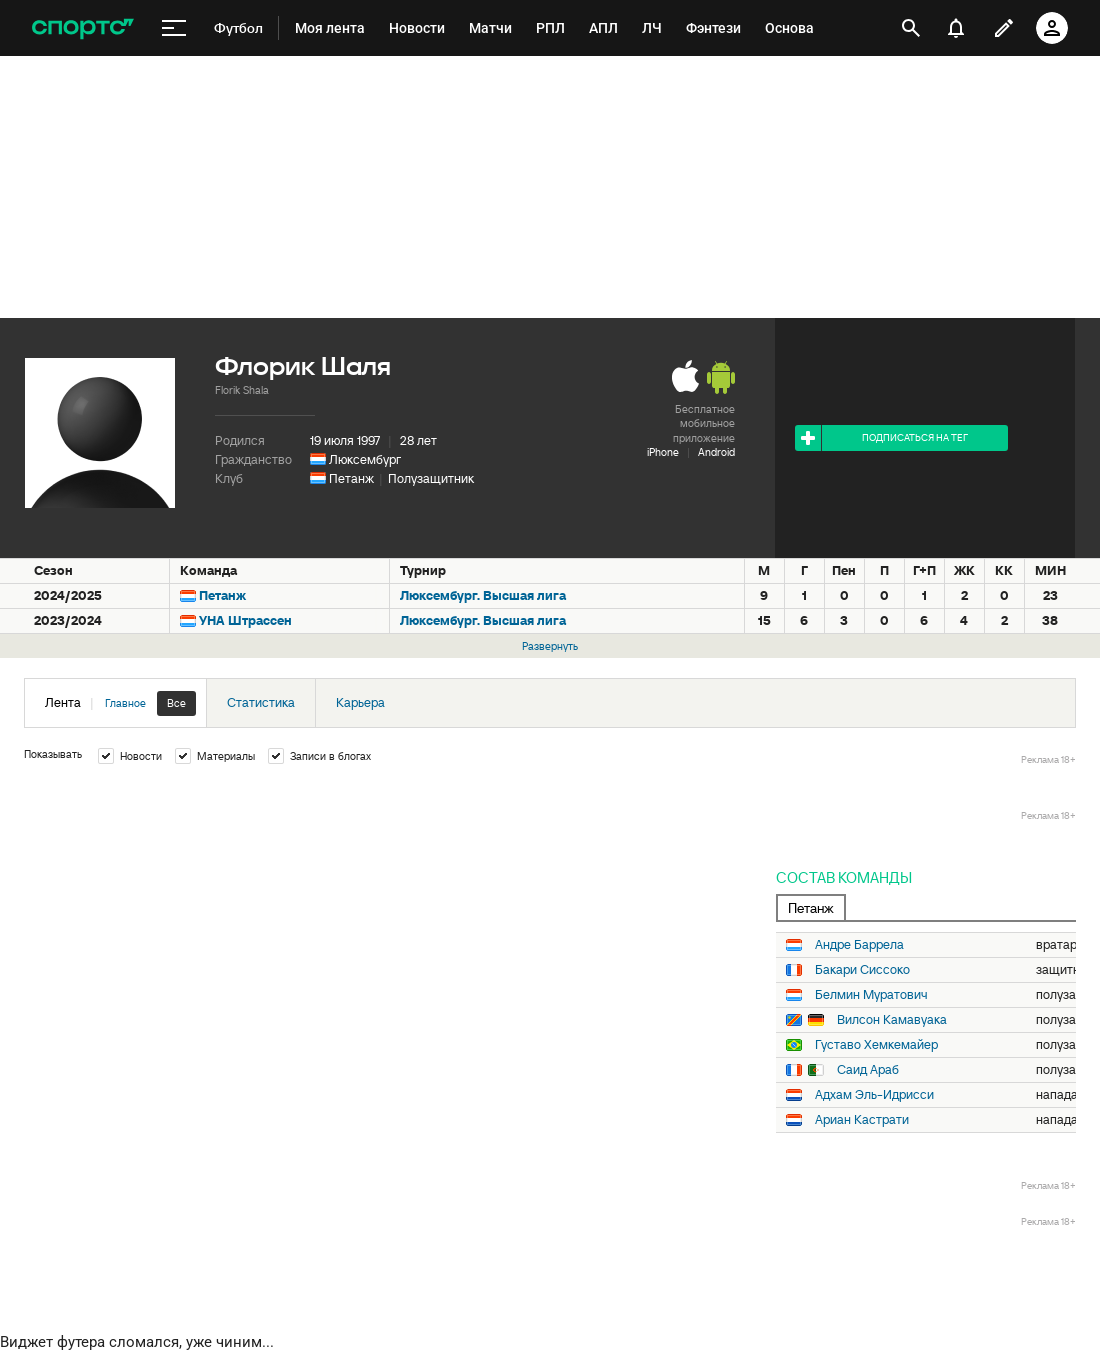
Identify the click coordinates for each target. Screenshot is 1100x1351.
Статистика (261, 702)
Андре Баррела (859, 945)
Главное (125, 703)
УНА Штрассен (245, 620)
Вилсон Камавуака (892, 1020)
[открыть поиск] (911, 28)
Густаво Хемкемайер (876, 1045)
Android (716, 452)
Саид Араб (868, 1070)
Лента (120, 703)
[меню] (174, 28)
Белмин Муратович (871, 995)
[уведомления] (956, 28)
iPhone (663, 452)
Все (176, 703)
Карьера (360, 702)
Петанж (351, 478)
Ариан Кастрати (862, 1120)
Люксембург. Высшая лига (483, 595)
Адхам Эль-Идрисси (874, 1095)
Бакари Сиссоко (862, 970)
